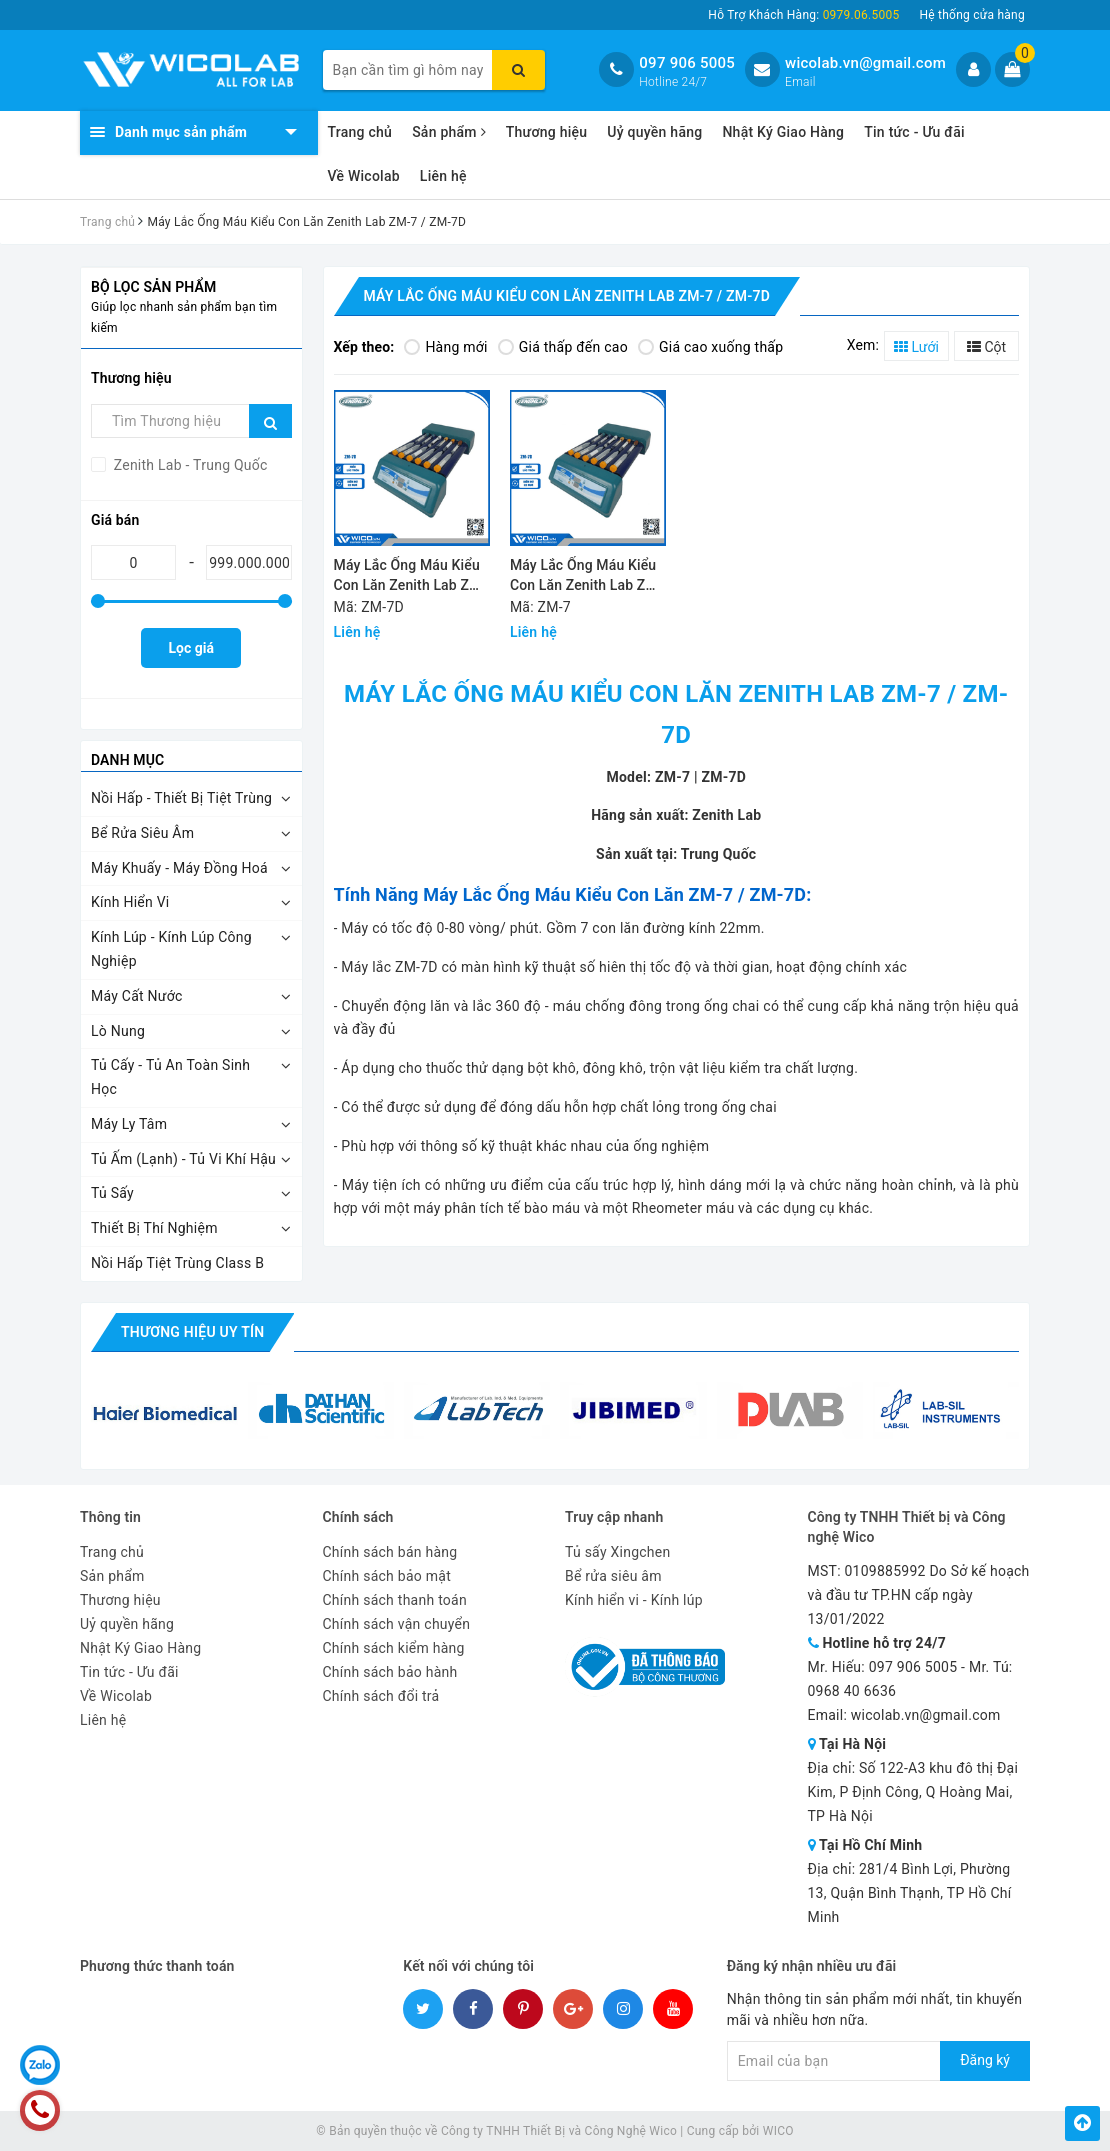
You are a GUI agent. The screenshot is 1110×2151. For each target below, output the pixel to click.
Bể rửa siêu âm (613, 1576)
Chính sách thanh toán (395, 1600)
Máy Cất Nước (137, 996)
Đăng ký (985, 2060)
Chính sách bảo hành (390, 1672)
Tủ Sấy (112, 1193)
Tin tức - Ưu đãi (914, 132)
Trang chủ (360, 132)
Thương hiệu (547, 132)
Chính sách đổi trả (381, 1696)
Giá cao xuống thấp (710, 347)
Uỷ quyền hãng (654, 132)
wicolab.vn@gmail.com (865, 63)
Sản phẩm (449, 132)
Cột (986, 347)
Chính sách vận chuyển (397, 1624)
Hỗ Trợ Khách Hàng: (803, 15)
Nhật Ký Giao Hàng (783, 132)
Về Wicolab (364, 176)
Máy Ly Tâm (129, 1124)
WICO (778, 2131)
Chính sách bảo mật (387, 1576)
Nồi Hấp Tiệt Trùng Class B (177, 1263)
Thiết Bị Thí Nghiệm (154, 1228)
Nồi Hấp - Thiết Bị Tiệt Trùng (181, 798)
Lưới (916, 347)
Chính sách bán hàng (390, 1552)
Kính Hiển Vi (130, 902)
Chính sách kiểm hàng (394, 1648)
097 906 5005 (687, 63)
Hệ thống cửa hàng (972, 15)
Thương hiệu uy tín (192, 1332)
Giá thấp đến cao (563, 347)
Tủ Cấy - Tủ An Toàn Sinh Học (170, 1077)
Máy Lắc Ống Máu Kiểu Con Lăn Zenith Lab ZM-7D (410, 576)
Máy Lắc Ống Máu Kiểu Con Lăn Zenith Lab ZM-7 (586, 576)
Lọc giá (191, 648)
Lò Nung (118, 1031)
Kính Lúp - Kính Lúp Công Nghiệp (171, 949)
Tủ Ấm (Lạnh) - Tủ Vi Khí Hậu (183, 1159)
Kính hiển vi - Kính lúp (634, 1600)
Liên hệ (443, 176)
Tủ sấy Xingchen (617, 1552)
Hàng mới (445, 347)
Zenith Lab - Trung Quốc (189, 465)
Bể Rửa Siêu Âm (142, 833)
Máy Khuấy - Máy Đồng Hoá (179, 868)
